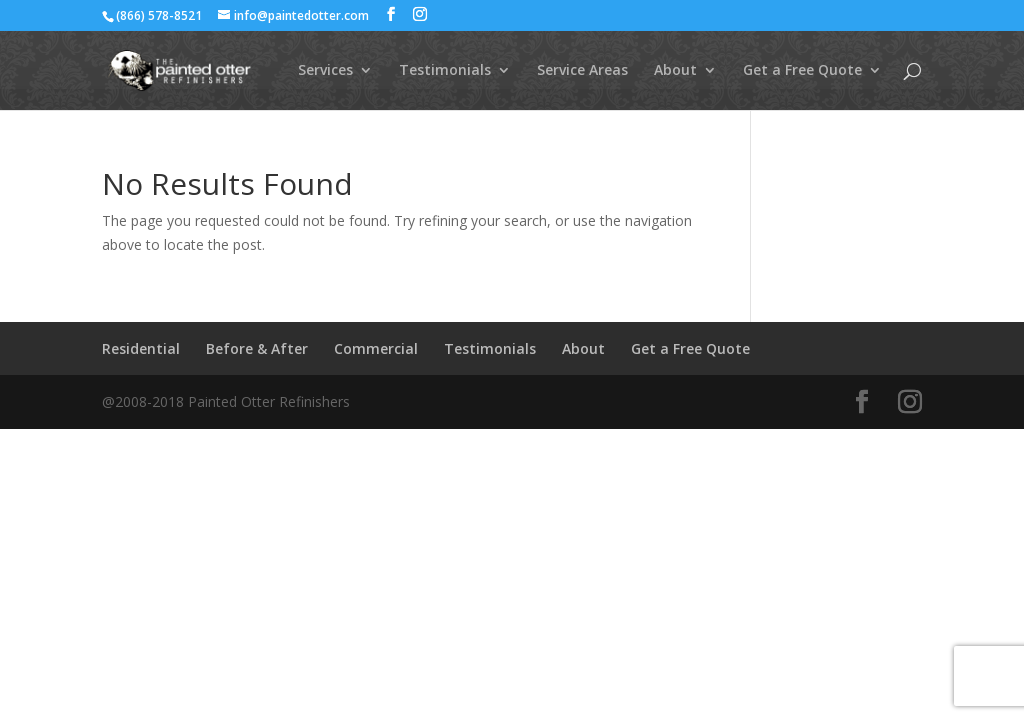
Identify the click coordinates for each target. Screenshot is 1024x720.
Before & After (257, 348)
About (675, 71)
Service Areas (582, 71)
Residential (141, 348)
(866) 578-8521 (159, 15)
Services (325, 71)
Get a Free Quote (802, 71)
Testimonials (445, 71)
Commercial (376, 348)
